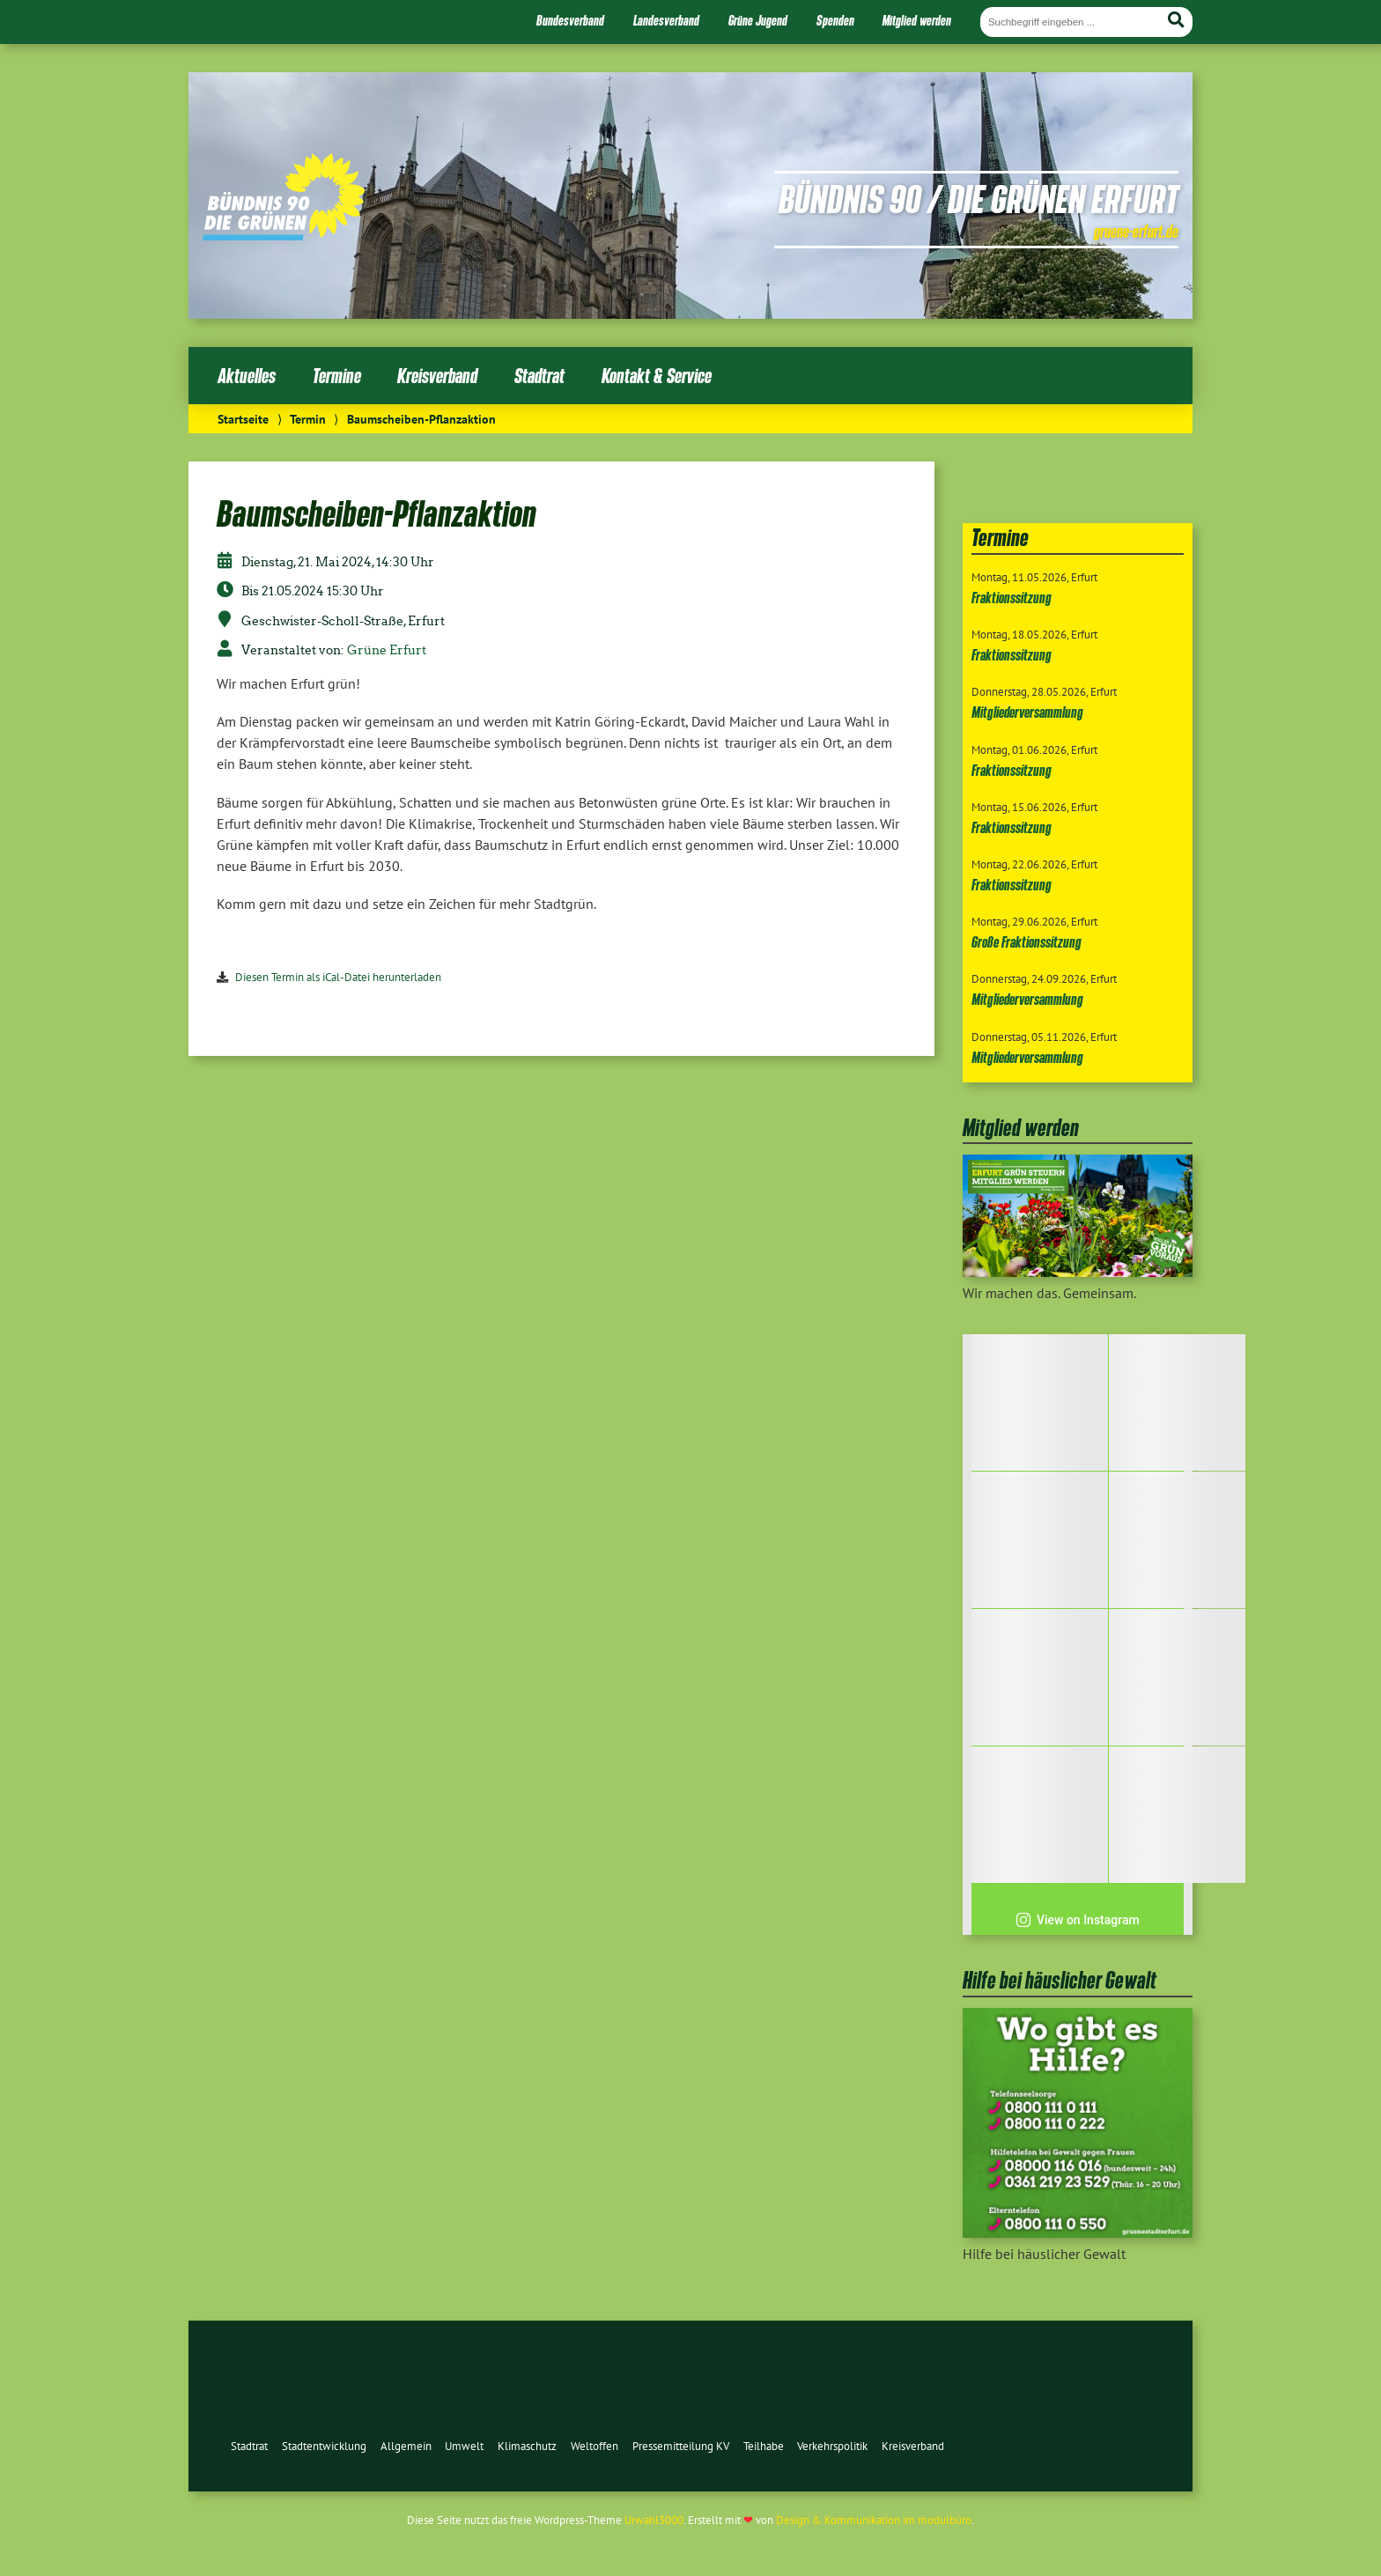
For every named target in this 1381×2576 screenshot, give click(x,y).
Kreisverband (437, 376)
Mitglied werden (917, 20)
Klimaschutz (527, 2446)
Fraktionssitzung (1011, 597)
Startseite (243, 418)
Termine (337, 376)
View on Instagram (1077, 1920)
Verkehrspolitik (832, 2446)
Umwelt (464, 2446)
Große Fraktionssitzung (1026, 942)
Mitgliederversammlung (1027, 712)
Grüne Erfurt (386, 650)
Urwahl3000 (653, 2520)
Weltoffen (594, 2446)
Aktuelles (247, 376)
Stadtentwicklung (324, 2446)
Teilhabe (763, 2446)
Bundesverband (570, 20)
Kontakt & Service (657, 376)
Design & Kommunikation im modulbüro (873, 2520)
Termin (308, 418)
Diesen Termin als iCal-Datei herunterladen (338, 977)
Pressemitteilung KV (680, 2446)
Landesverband (666, 20)
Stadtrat (539, 376)
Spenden (835, 20)
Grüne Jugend (757, 20)
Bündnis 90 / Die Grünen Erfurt (978, 198)
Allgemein (406, 2446)
